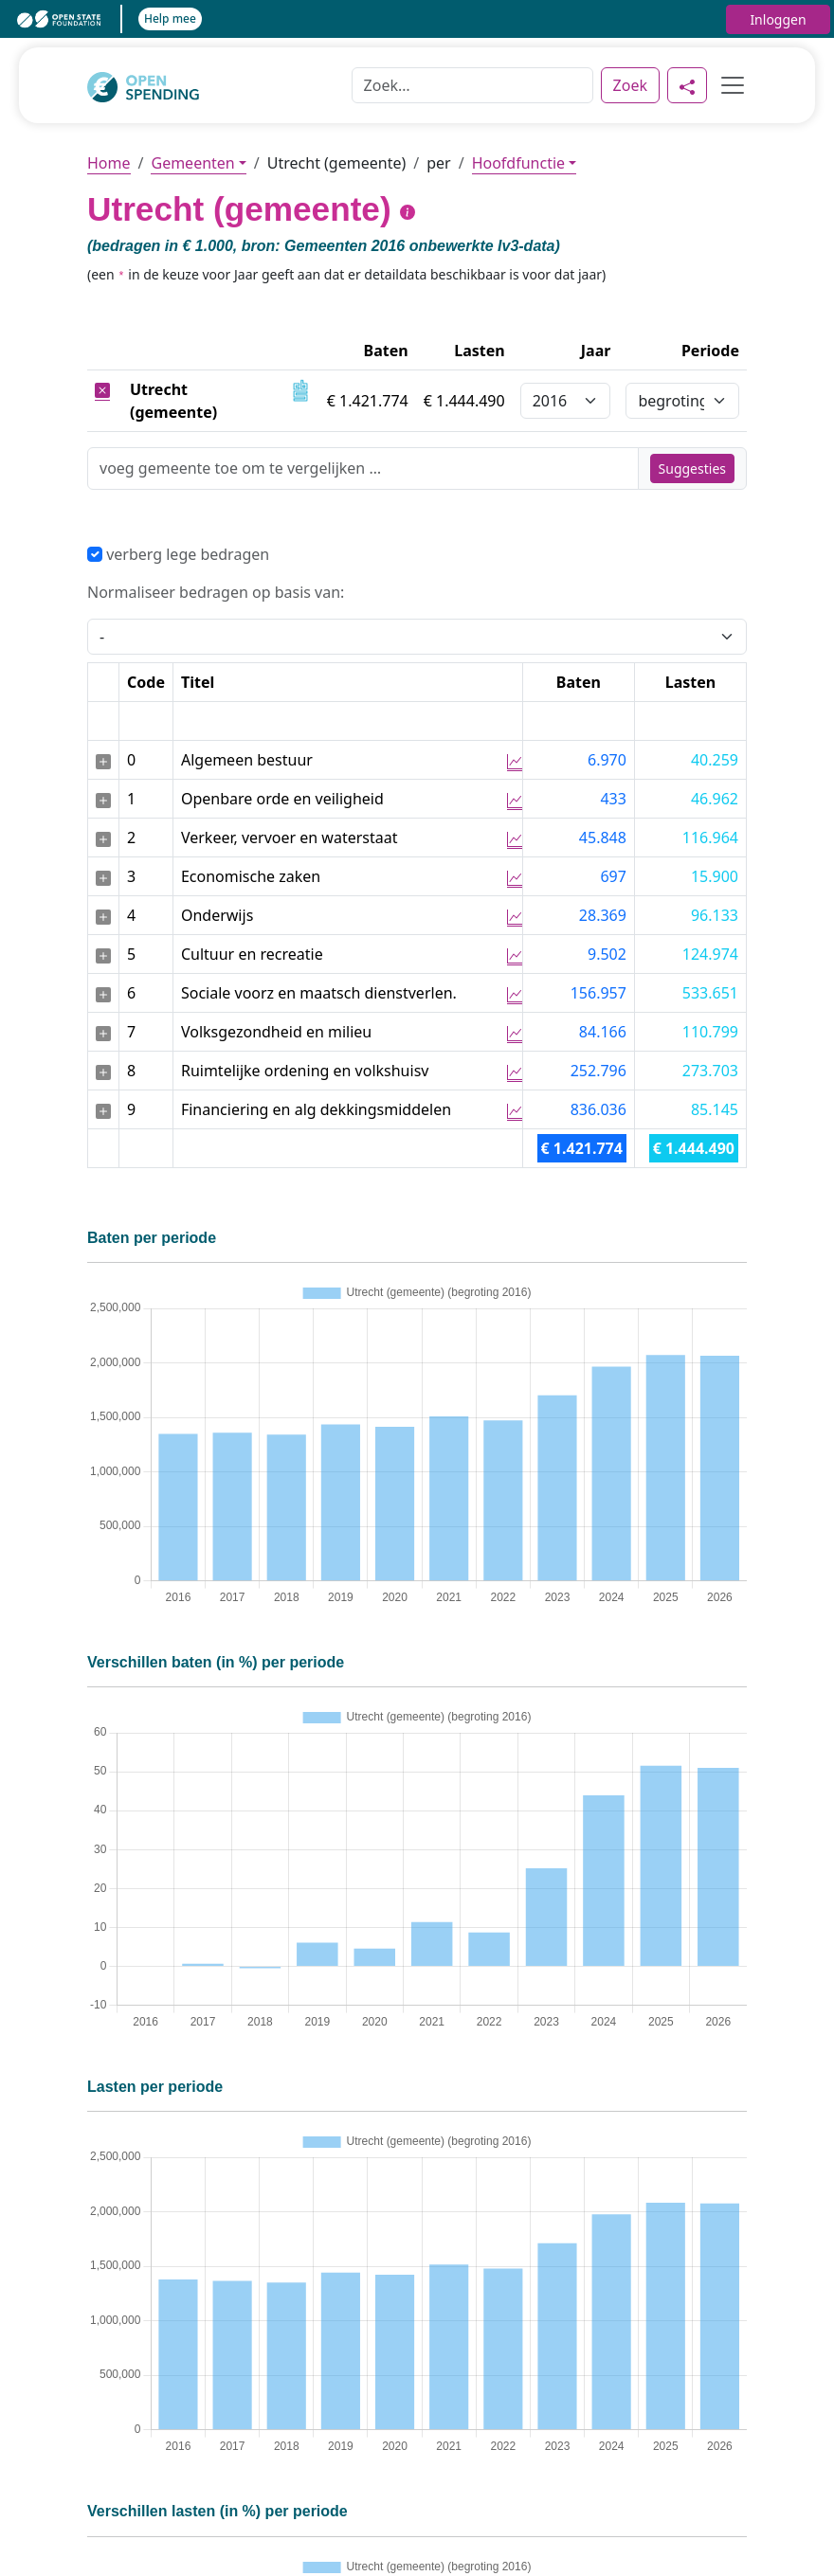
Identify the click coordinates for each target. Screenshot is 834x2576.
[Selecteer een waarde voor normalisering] (417, 637)
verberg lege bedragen (178, 554)
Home (109, 163)
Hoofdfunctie (518, 163)
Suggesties (692, 468)
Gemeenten (192, 163)
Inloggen (778, 19)
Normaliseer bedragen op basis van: (215, 592)
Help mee (170, 18)
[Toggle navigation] (727, 85)
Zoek (630, 85)
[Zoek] (472, 85)
